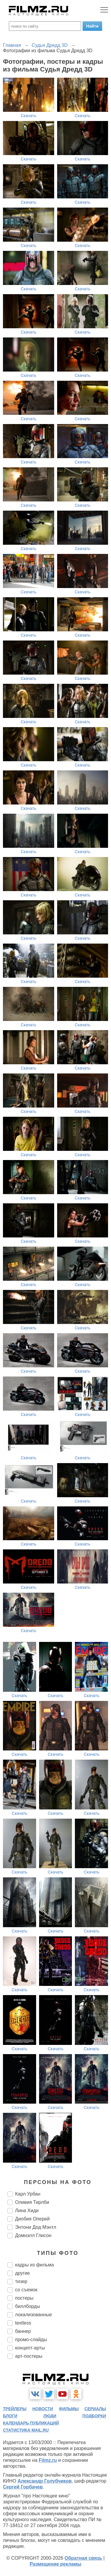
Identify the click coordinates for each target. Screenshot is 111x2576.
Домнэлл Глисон (33, 2235)
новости (42, 2408)
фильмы (69, 2408)
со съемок (26, 2289)
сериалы (95, 2408)
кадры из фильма (34, 2264)
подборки (94, 2415)
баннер (23, 2331)
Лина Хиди (27, 2210)
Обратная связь (83, 2558)
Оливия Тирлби (32, 2202)
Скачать (28, 115)
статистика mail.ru (26, 2430)
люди (49, 2415)
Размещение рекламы (55, 2564)
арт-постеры (28, 2356)
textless (23, 2322)
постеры (24, 2298)
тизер (21, 2281)
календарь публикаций (31, 2423)
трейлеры (15, 2408)
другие (22, 2273)
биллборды (27, 2306)
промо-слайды (31, 2339)
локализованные (33, 2314)
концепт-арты (30, 2347)
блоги (10, 2415)
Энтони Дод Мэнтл (35, 2227)
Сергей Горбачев (23, 2486)
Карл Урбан (27, 2193)
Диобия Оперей (32, 2218)
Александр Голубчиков (44, 2480)
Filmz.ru (48, 2460)
